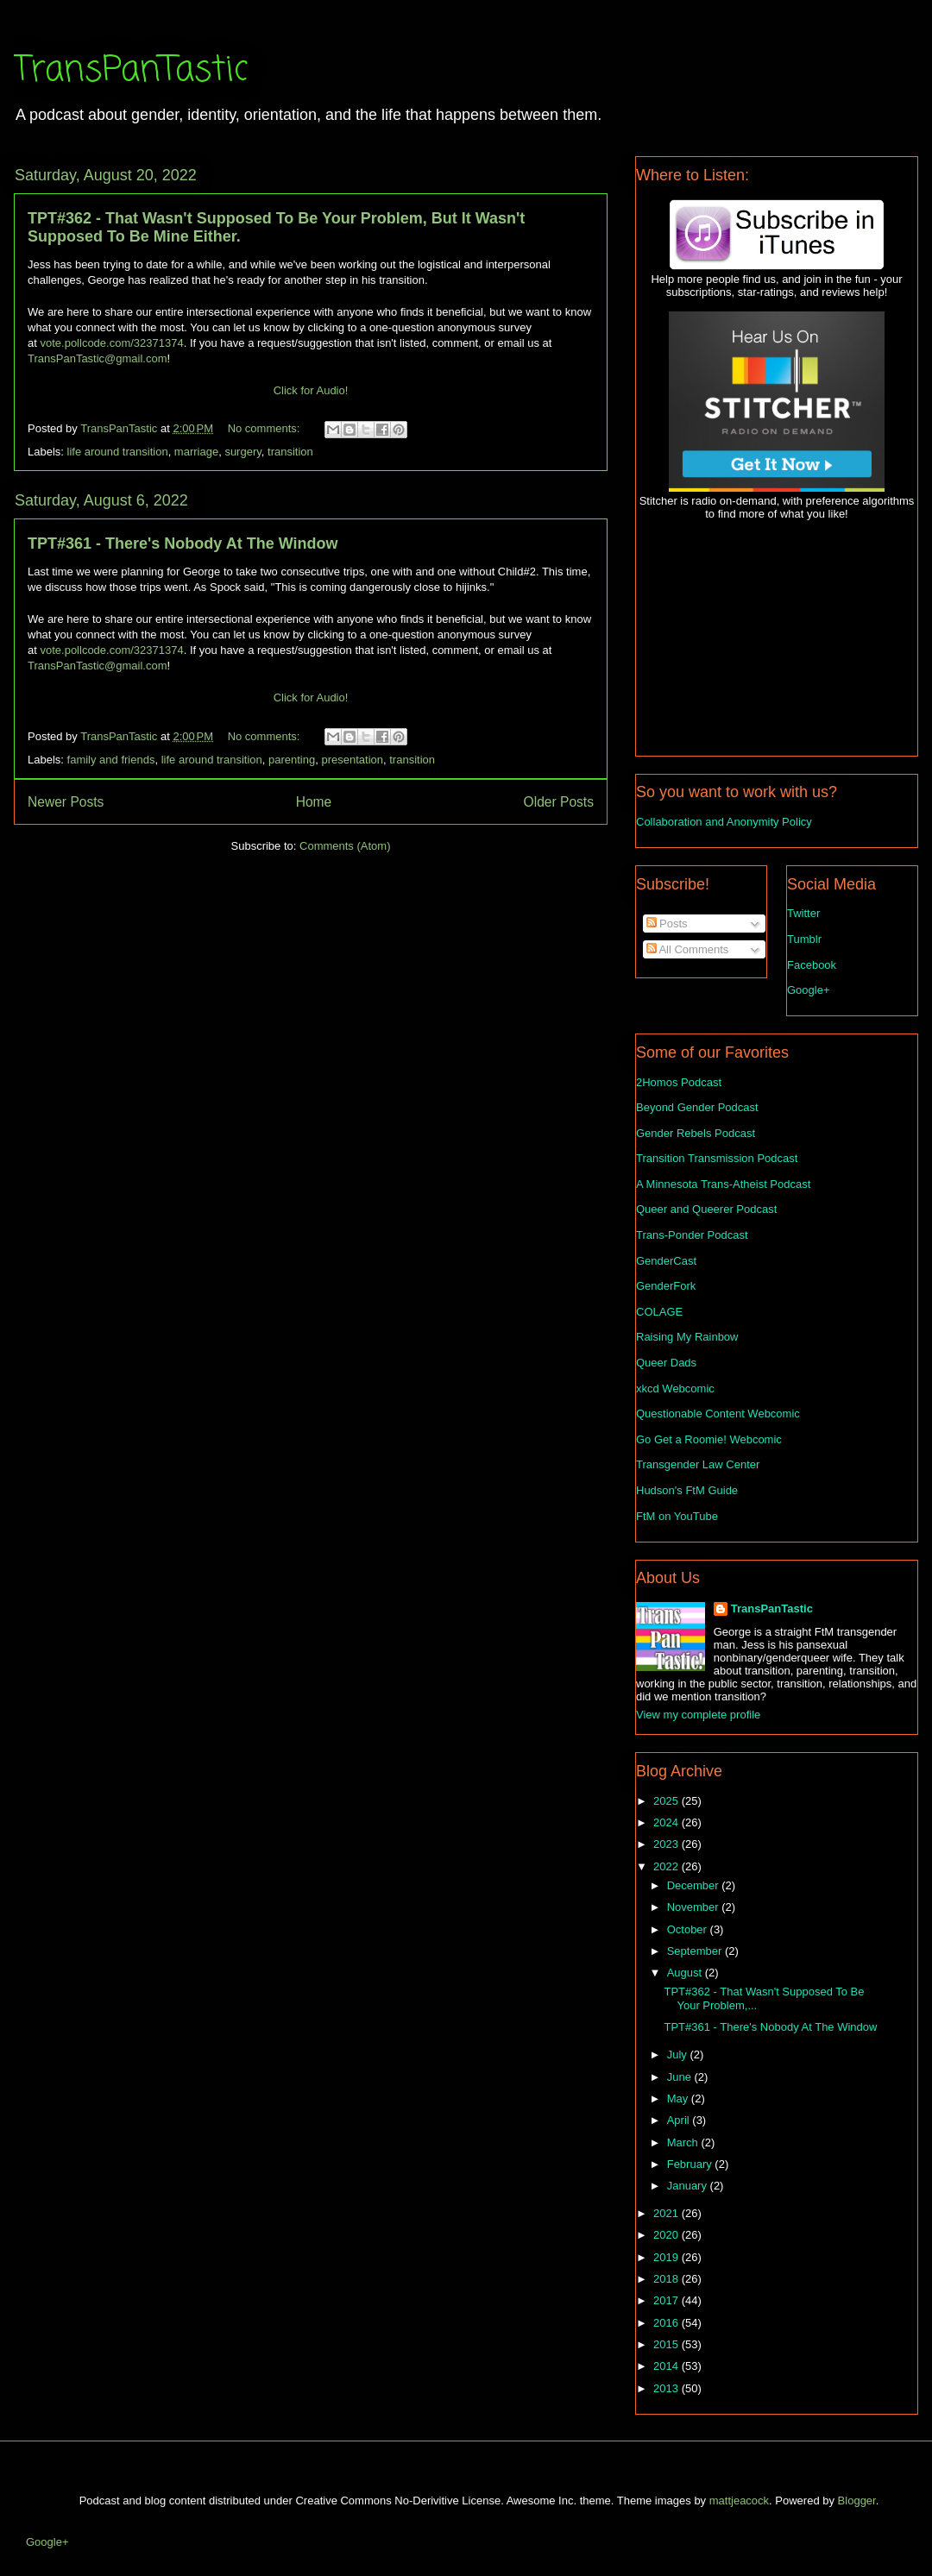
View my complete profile (698, 1714)
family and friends (111, 759)
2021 (667, 2213)
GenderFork (666, 1285)
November (694, 1907)
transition (290, 451)
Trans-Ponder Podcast (692, 1234)
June (681, 2076)
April (680, 2120)
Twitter (803, 913)
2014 (667, 2365)
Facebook (811, 964)
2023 (667, 1844)
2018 (667, 2278)
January (688, 2185)
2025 (667, 1800)
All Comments (687, 949)
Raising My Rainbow (687, 1336)
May (679, 2098)
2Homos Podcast (678, 1082)
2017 (667, 2300)
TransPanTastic (131, 71)
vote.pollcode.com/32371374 (111, 342)
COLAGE (659, 1311)
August (686, 1972)
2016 (667, 2322)
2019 (667, 2257)
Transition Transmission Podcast (716, 1158)
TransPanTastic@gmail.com (97, 358)
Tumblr (804, 939)
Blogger (857, 2500)
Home (314, 802)
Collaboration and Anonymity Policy (724, 821)
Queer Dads (666, 1362)
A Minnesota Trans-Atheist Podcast (723, 1184)
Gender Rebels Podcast (695, 1133)
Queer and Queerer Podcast (706, 1209)
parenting (291, 759)
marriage (196, 451)
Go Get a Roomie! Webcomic (709, 1439)
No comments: (265, 428)
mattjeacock (739, 2500)
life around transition (117, 451)
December (694, 1885)
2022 (667, 1866)
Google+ (808, 989)
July (678, 2054)
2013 (667, 2388)
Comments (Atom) (344, 845)
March (684, 2142)
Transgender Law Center (697, 1464)
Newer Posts (66, 802)
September (696, 1951)
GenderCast (666, 1260)
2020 (667, 2234)
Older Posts (559, 802)
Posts (667, 923)
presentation (352, 759)
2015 (667, 2344)
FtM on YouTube (677, 1516)
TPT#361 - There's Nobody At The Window (182, 543)
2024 (667, 1822)
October (688, 1929)
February (691, 2164)
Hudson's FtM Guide (687, 1490)
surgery (242, 451)
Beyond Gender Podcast (697, 1107)
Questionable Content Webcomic (718, 1413)
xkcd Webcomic (675, 1388)
